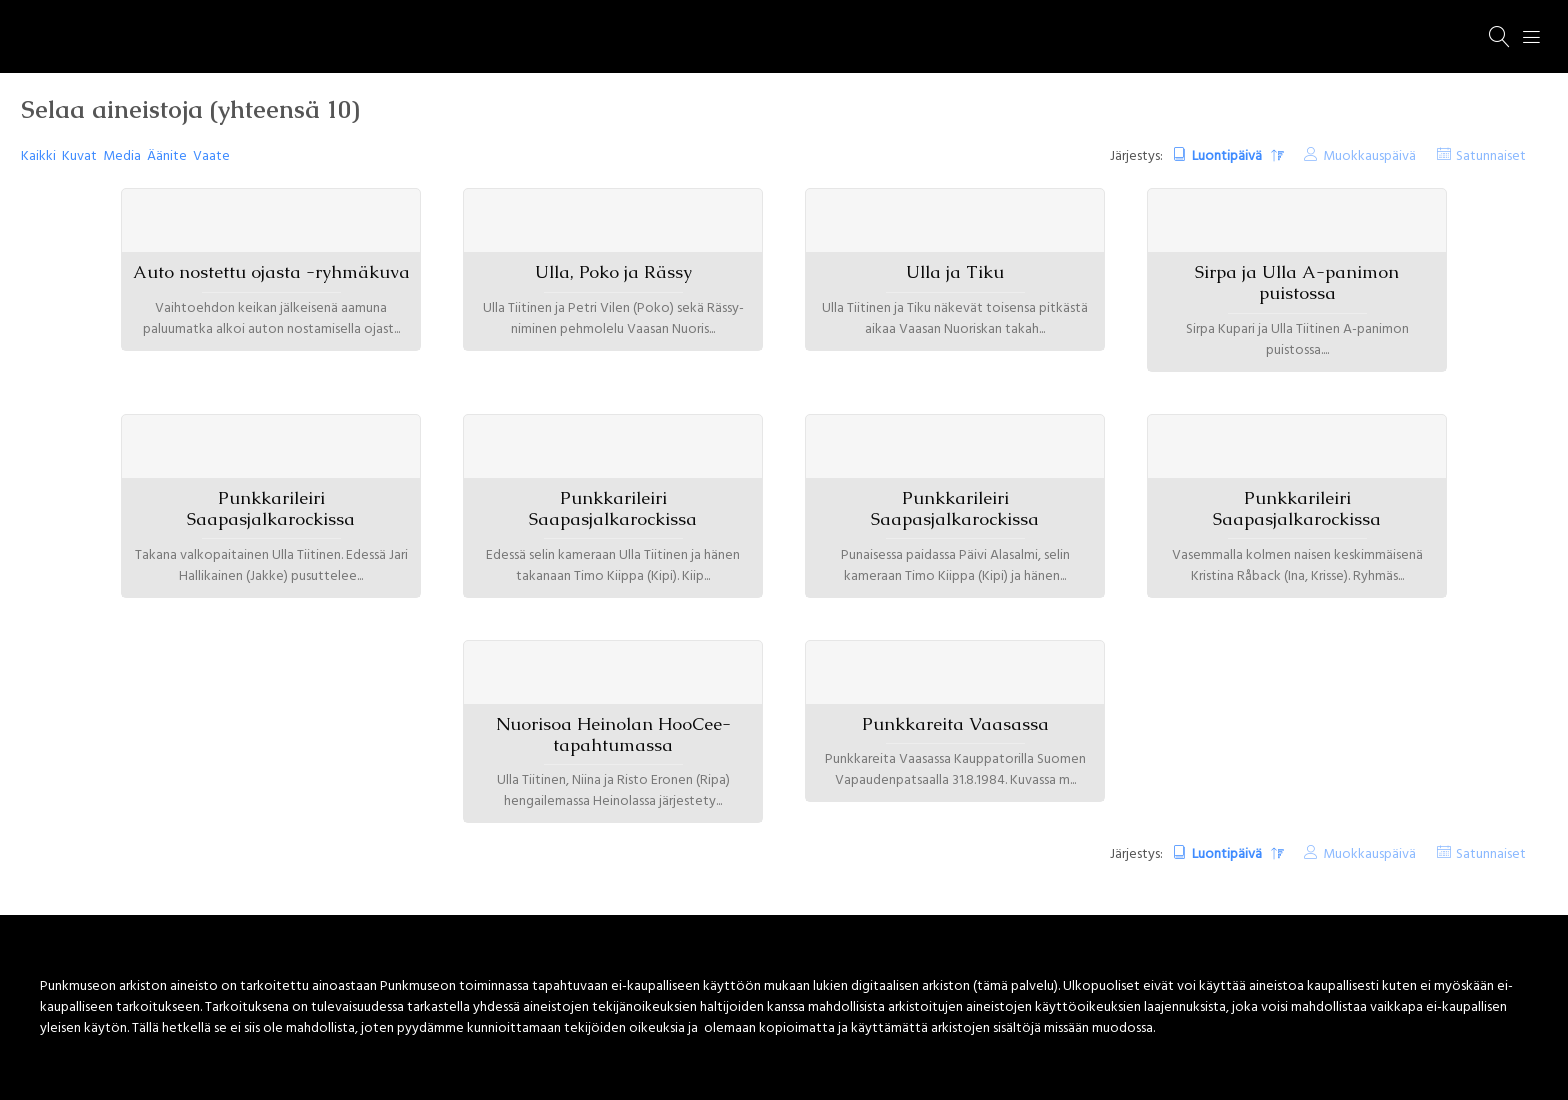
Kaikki (38, 156)
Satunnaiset (1491, 156)
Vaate (211, 156)
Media (122, 156)
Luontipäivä (1228, 156)
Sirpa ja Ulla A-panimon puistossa (1297, 282)
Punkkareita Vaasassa (955, 724)
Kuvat (79, 156)
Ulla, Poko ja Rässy (613, 272)
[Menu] (1532, 37)
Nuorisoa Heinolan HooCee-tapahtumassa (613, 734)
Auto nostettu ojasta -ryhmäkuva (271, 272)
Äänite (167, 156)
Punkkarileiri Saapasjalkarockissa (271, 508)
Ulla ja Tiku (955, 272)
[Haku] (1500, 37)
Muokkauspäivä (1369, 156)
